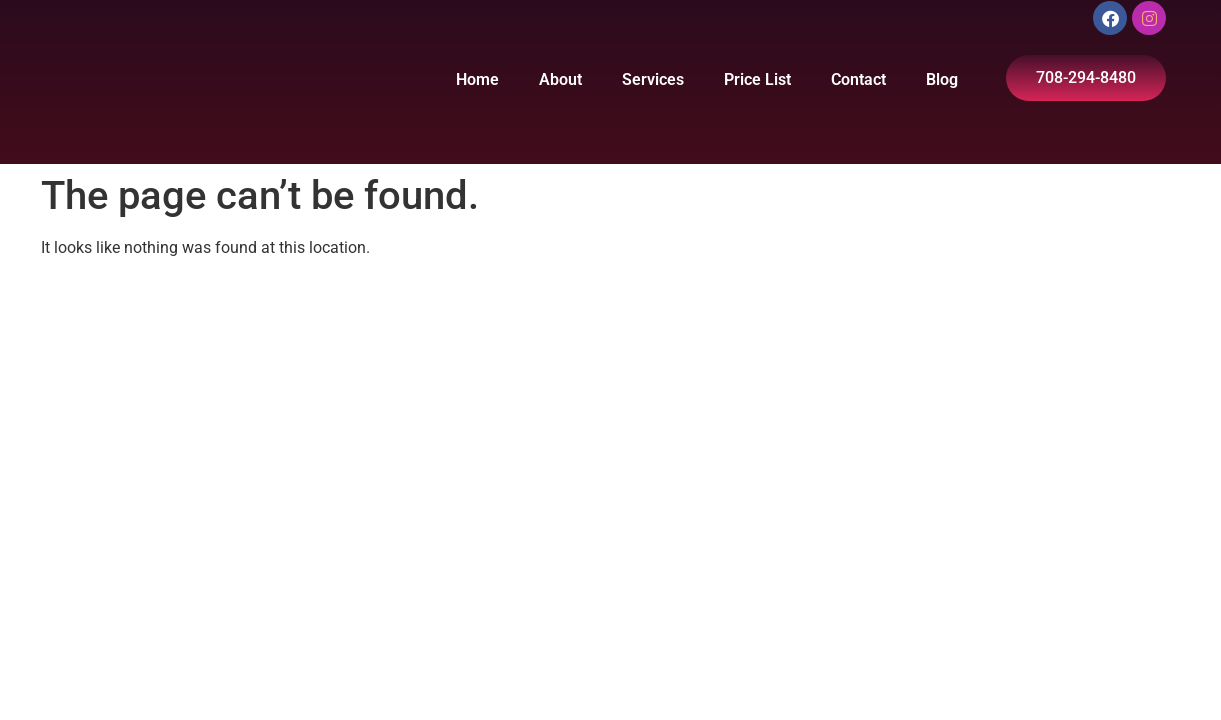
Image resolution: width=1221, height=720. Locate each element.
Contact (858, 79)
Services (653, 79)
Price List (757, 79)
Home (477, 79)
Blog (942, 79)
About (560, 79)
